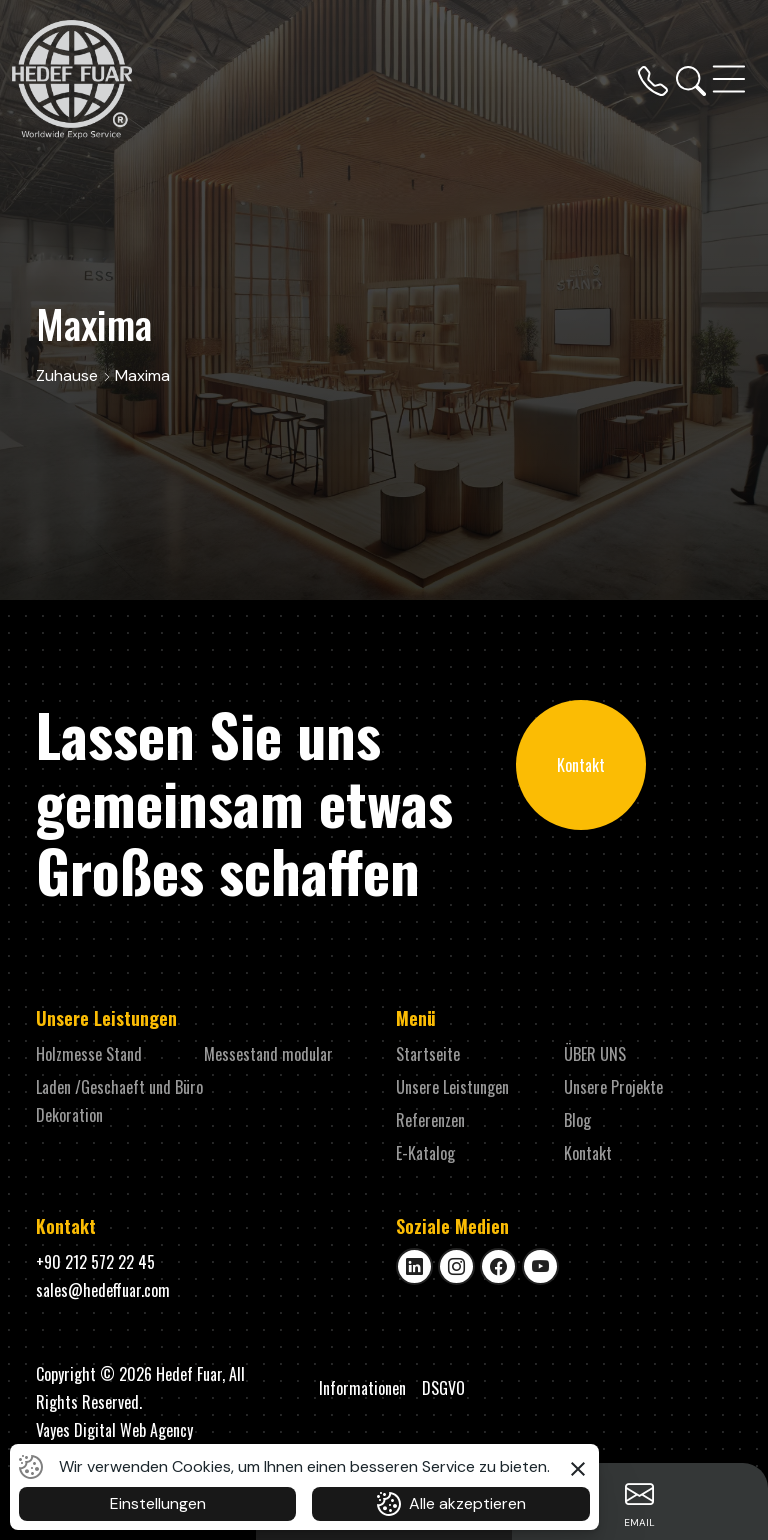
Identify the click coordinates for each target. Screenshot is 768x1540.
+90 (95, 1262)
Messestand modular (268, 1054)
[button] (578, 1466)
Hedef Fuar (189, 1374)
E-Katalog (425, 1153)
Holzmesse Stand (89, 1054)
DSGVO (443, 1388)
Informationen (362, 1388)
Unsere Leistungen (452, 1087)
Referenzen (430, 1120)
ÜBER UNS (595, 1054)
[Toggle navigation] (731, 79)
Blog (577, 1120)
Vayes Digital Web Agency (114, 1430)
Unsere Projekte (613, 1087)
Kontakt (581, 765)
